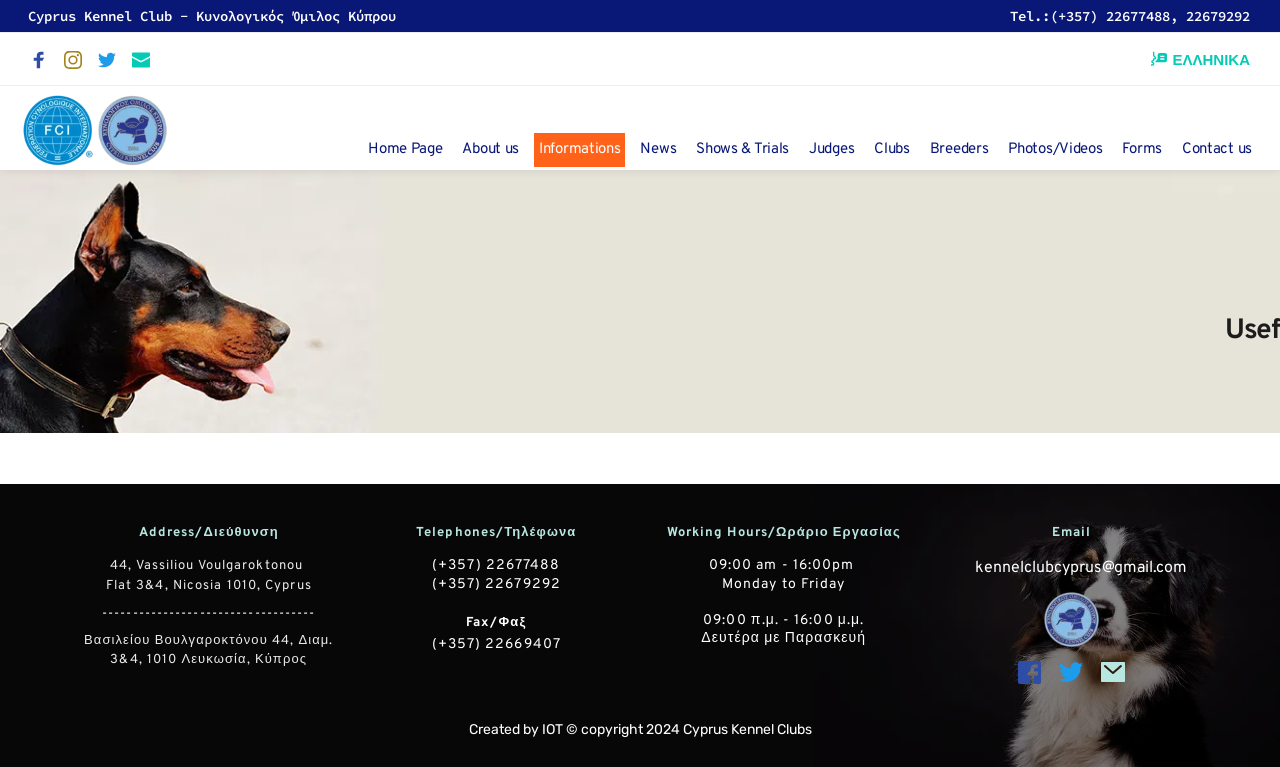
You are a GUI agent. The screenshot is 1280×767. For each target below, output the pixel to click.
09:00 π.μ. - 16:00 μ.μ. (783, 620)
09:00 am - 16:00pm (784, 565)
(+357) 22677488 (496, 565)
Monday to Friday (784, 584)
